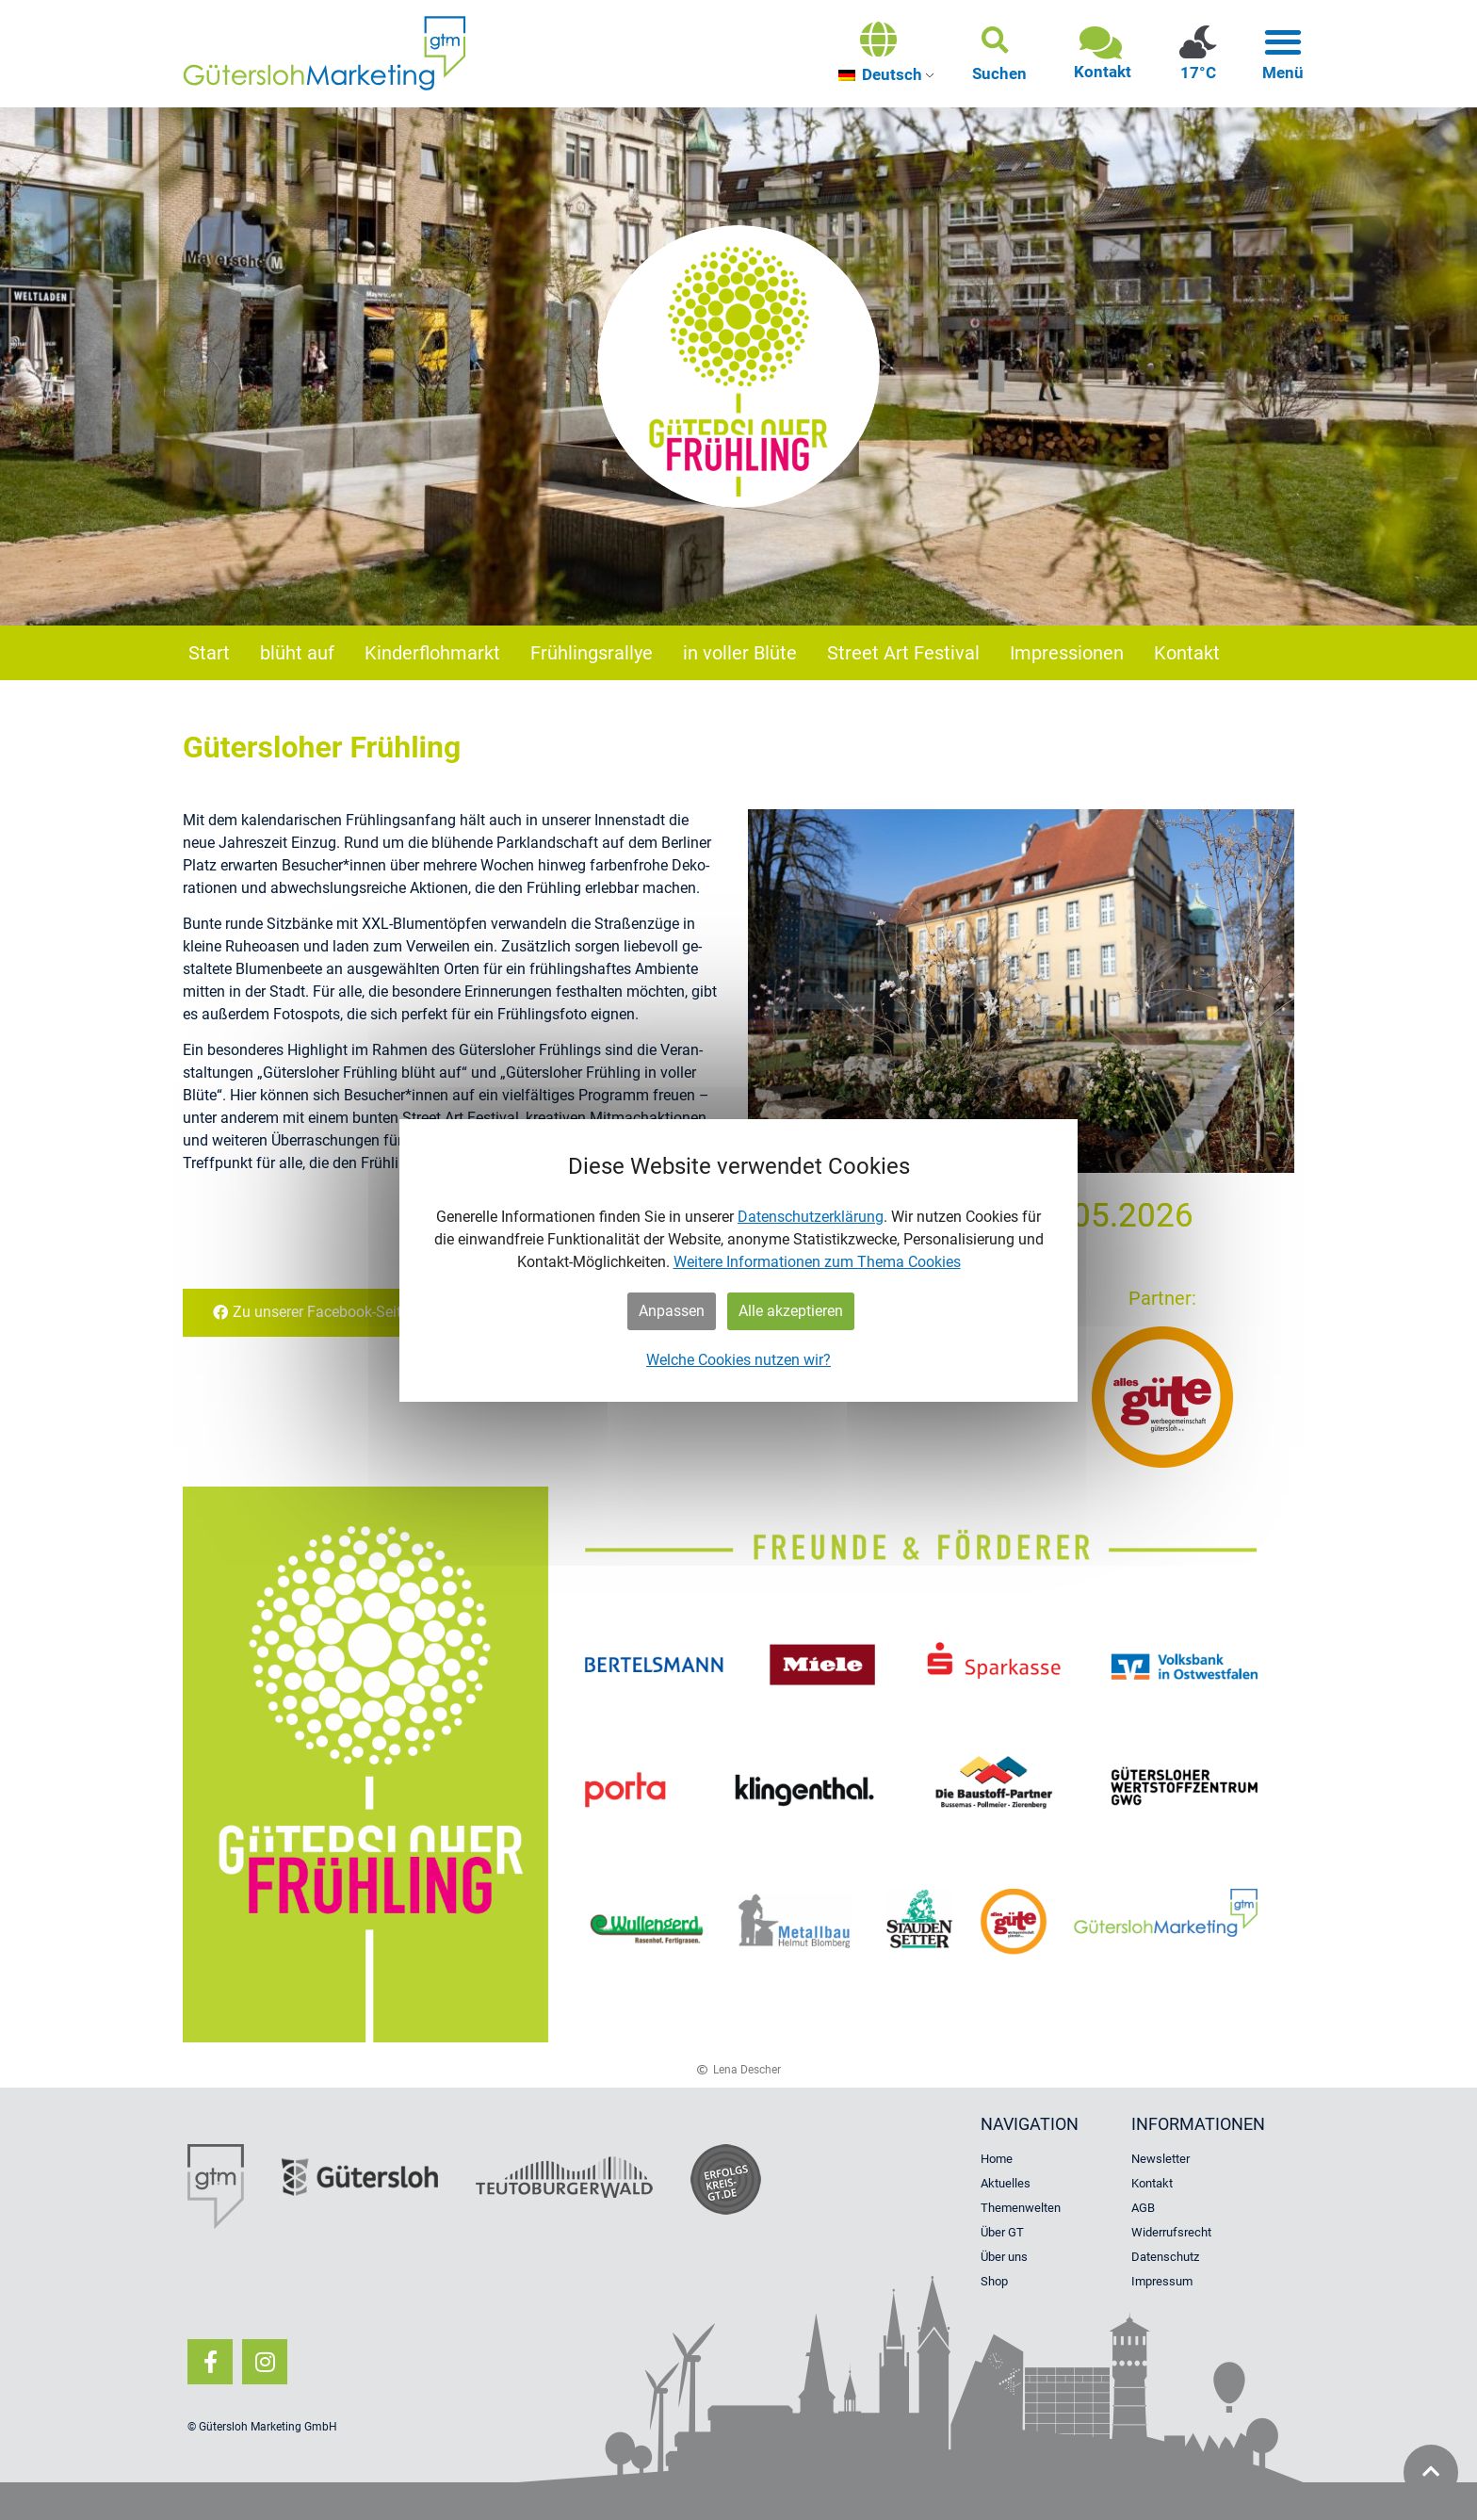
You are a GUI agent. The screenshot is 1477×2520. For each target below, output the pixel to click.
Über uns (1004, 2257)
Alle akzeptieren (790, 1311)
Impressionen (1067, 653)
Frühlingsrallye (591, 653)
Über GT (1002, 2232)
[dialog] (738, 1260)
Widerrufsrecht (1171, 2232)
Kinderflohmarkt (432, 653)
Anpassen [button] (672, 1311)
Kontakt (1187, 653)
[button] (999, 54)
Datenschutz (1165, 2257)
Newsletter (1160, 2159)
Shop (994, 2281)
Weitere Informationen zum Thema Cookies (817, 1262)
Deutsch (880, 74)
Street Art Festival (903, 653)
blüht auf (297, 653)
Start (209, 653)
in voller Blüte (740, 653)
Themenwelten (1021, 2208)
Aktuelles (1006, 2183)
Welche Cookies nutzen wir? (738, 1360)
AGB (1143, 2208)
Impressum (1162, 2281)
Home (997, 2159)
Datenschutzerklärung (811, 1217)
